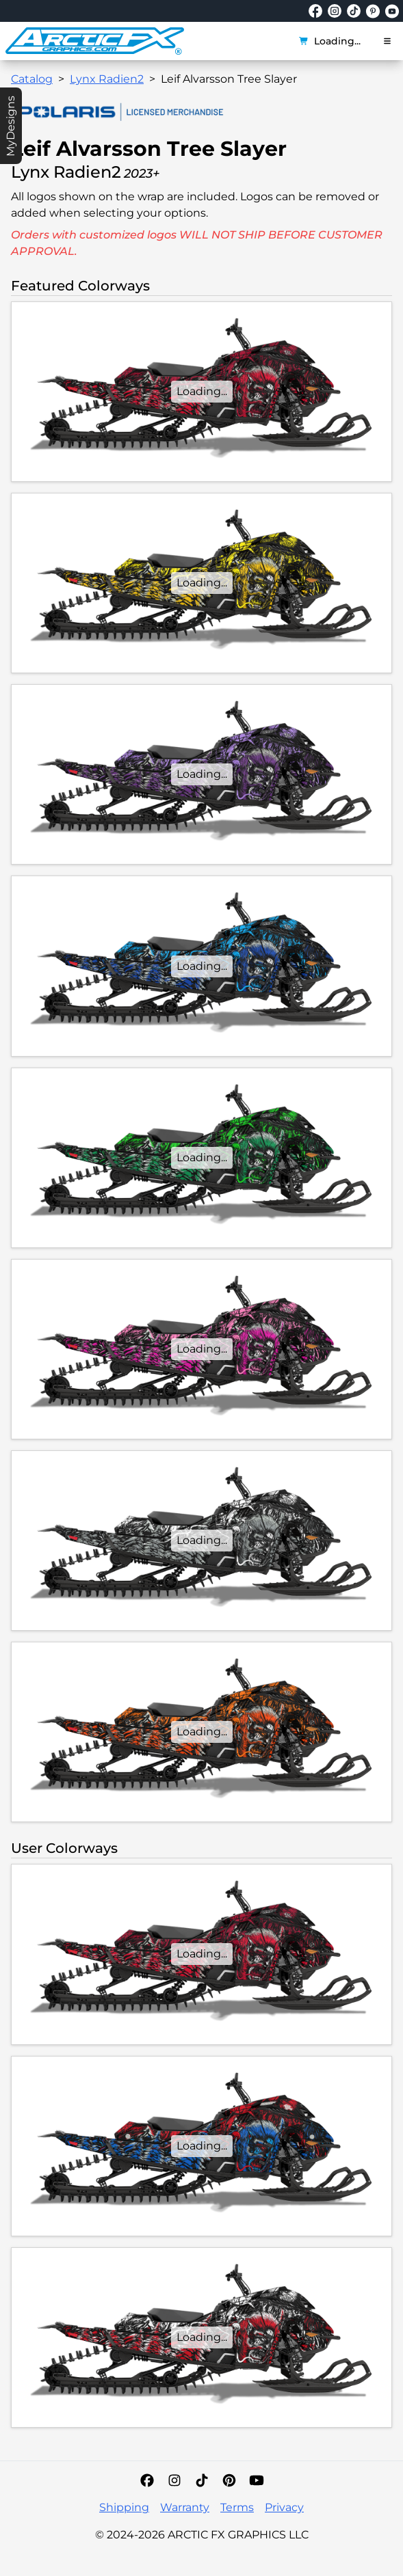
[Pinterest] (229, 2480)
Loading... (330, 41)
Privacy (284, 2507)
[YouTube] (256, 2480)
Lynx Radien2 (107, 78)
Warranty (184, 2507)
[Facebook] (147, 2480)
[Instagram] (174, 2480)
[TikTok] (202, 2480)
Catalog (32, 78)
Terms (237, 2507)
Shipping (124, 2507)
